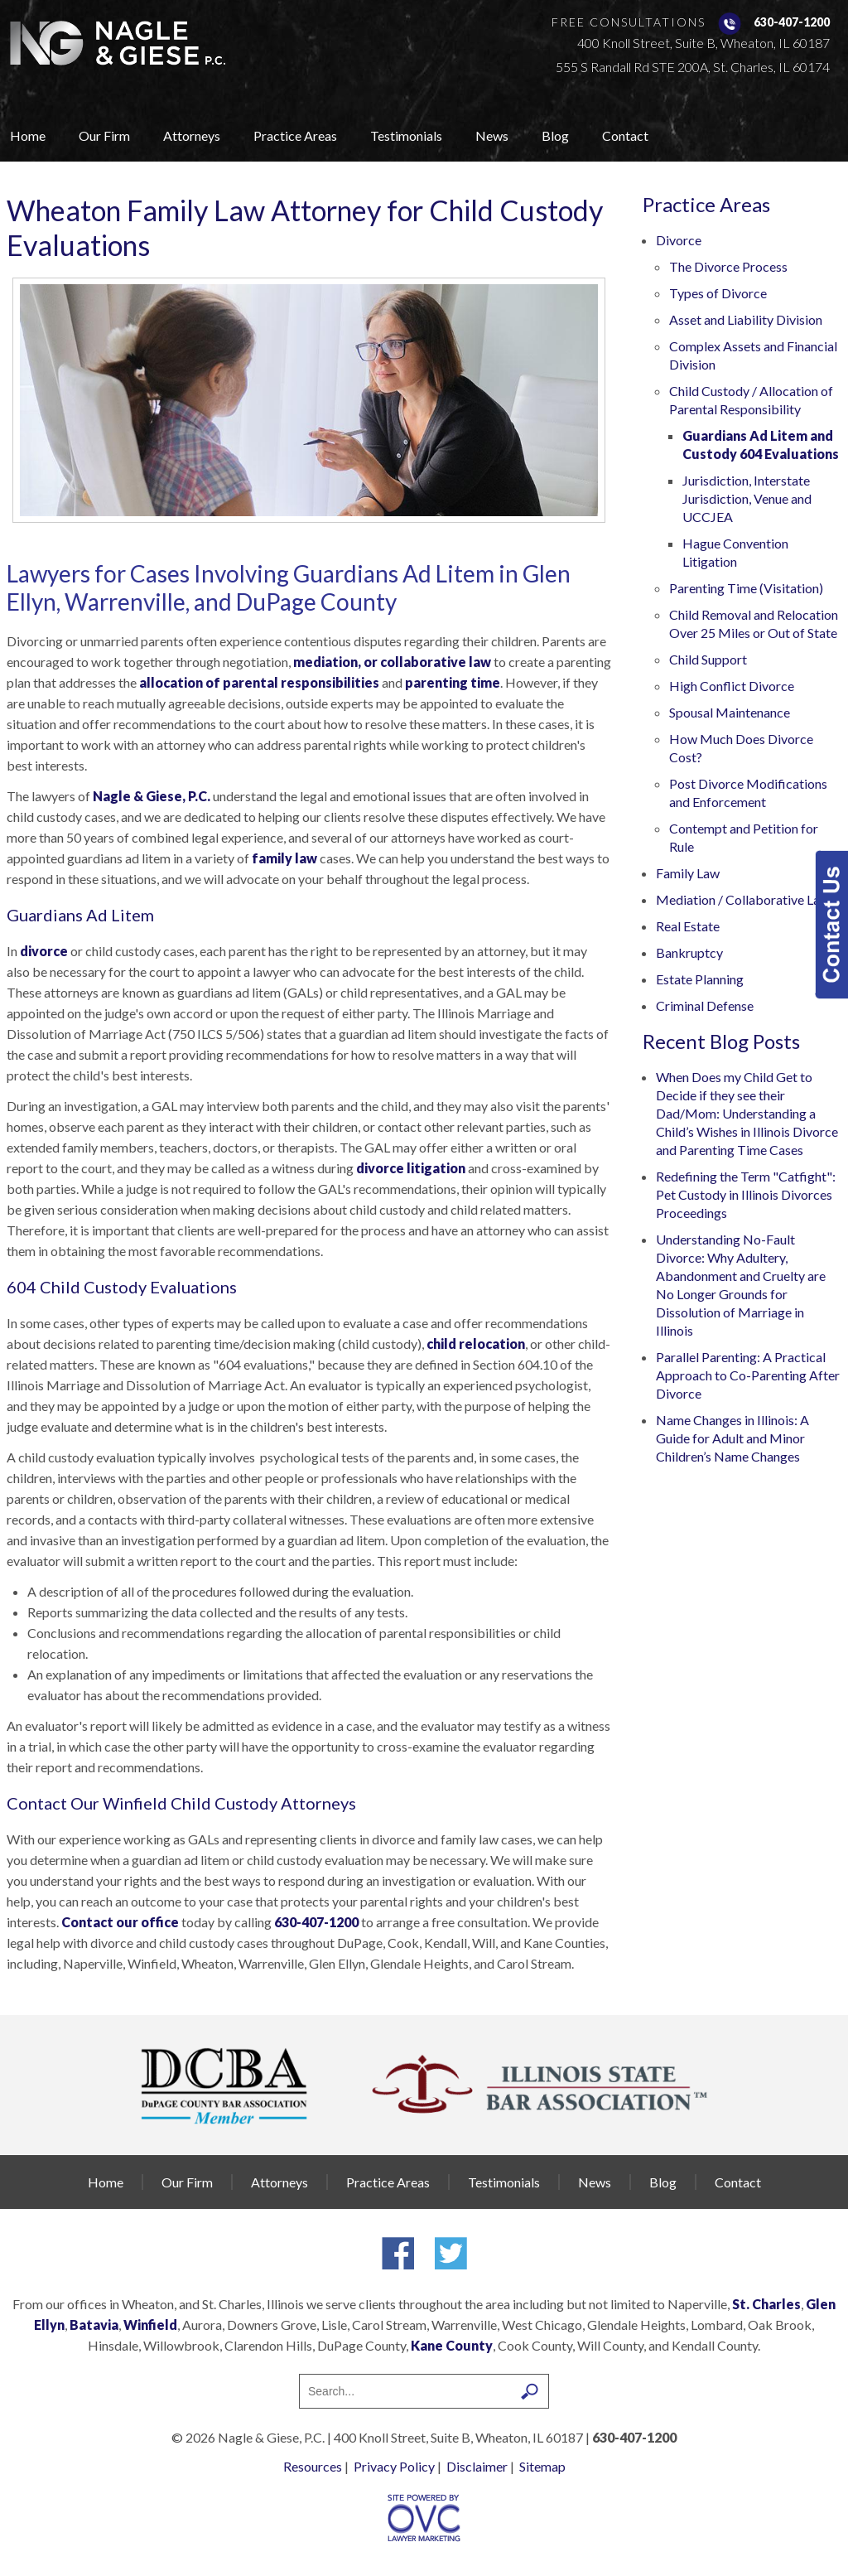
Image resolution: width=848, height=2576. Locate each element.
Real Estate (688, 926)
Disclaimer (477, 2466)
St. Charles (766, 2304)
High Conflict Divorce (731, 686)
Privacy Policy (394, 2466)
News (491, 135)
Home (28, 135)
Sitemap (542, 2466)
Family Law (688, 873)
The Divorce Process (728, 266)
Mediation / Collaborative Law (743, 899)
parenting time (452, 682)
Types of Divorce (718, 293)
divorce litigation (410, 1168)
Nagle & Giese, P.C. (151, 796)
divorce (44, 951)
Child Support (708, 659)
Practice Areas (295, 135)
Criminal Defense (705, 1005)
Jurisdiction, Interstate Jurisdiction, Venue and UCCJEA (747, 498)
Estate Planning (700, 979)
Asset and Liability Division (745, 319)
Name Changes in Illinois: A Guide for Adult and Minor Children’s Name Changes (732, 1438)
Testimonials (406, 135)
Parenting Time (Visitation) (746, 588)
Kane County (452, 2345)
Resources (312, 2466)
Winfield (150, 2324)
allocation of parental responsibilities (259, 682)
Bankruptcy (689, 952)
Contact (625, 135)
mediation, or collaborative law (392, 661)
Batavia (94, 2324)
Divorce (678, 240)
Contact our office (120, 1922)
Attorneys (191, 135)
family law (284, 858)
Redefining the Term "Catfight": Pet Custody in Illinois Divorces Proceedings (746, 1194)
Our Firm (104, 135)
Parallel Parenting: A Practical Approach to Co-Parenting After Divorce (748, 1375)
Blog (555, 135)
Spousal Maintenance (729, 712)
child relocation (475, 1343)
